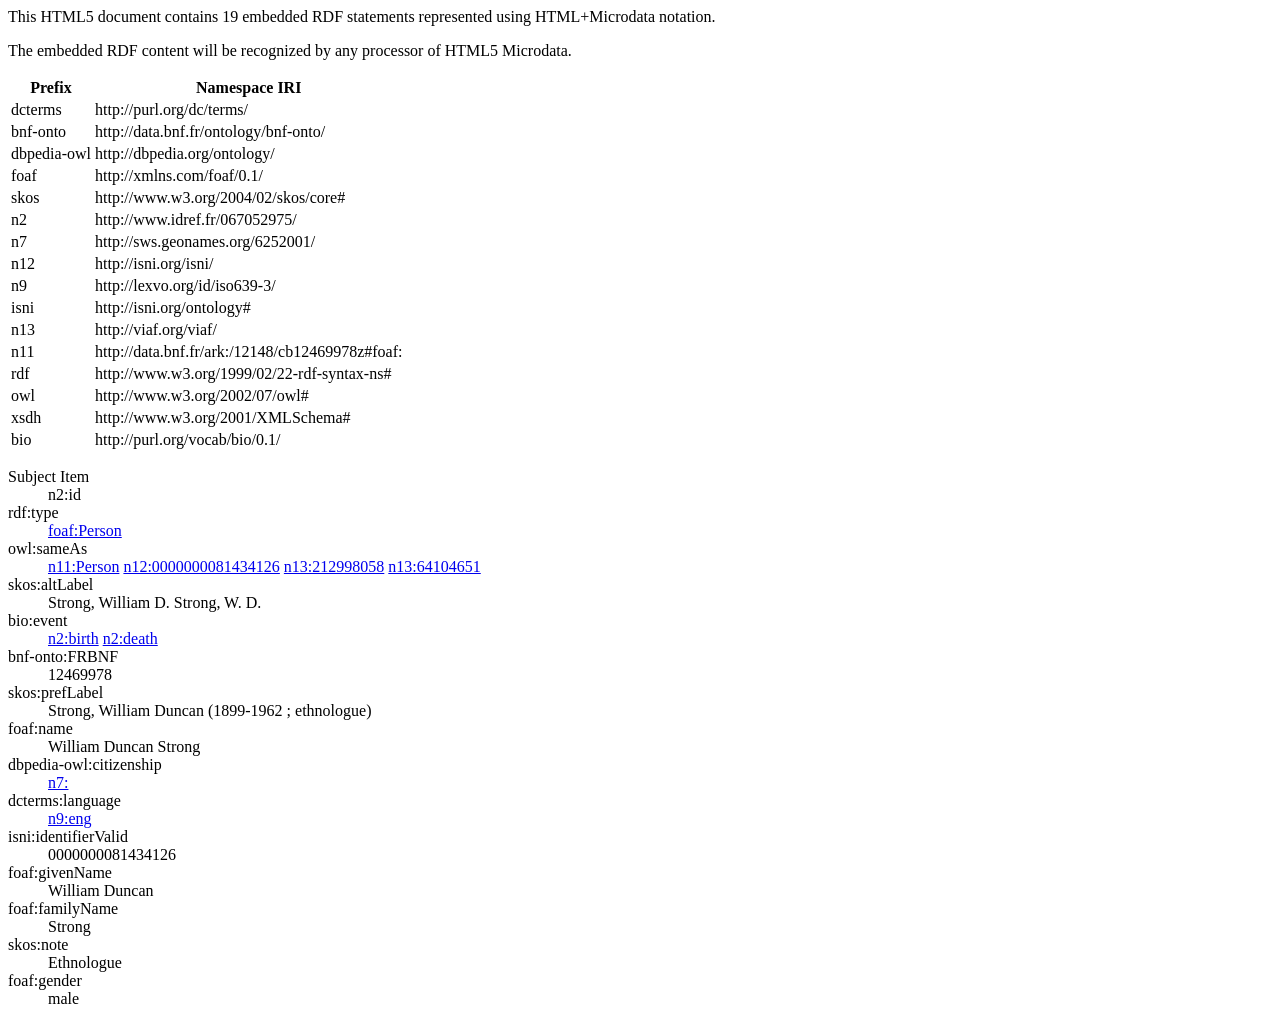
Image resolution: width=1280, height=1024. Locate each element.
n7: (58, 782)
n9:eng (70, 818)
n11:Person (83, 566)
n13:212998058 (334, 566)
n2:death (130, 638)
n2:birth (73, 638)
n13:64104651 (434, 566)
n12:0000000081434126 (201, 566)
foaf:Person (85, 530)
